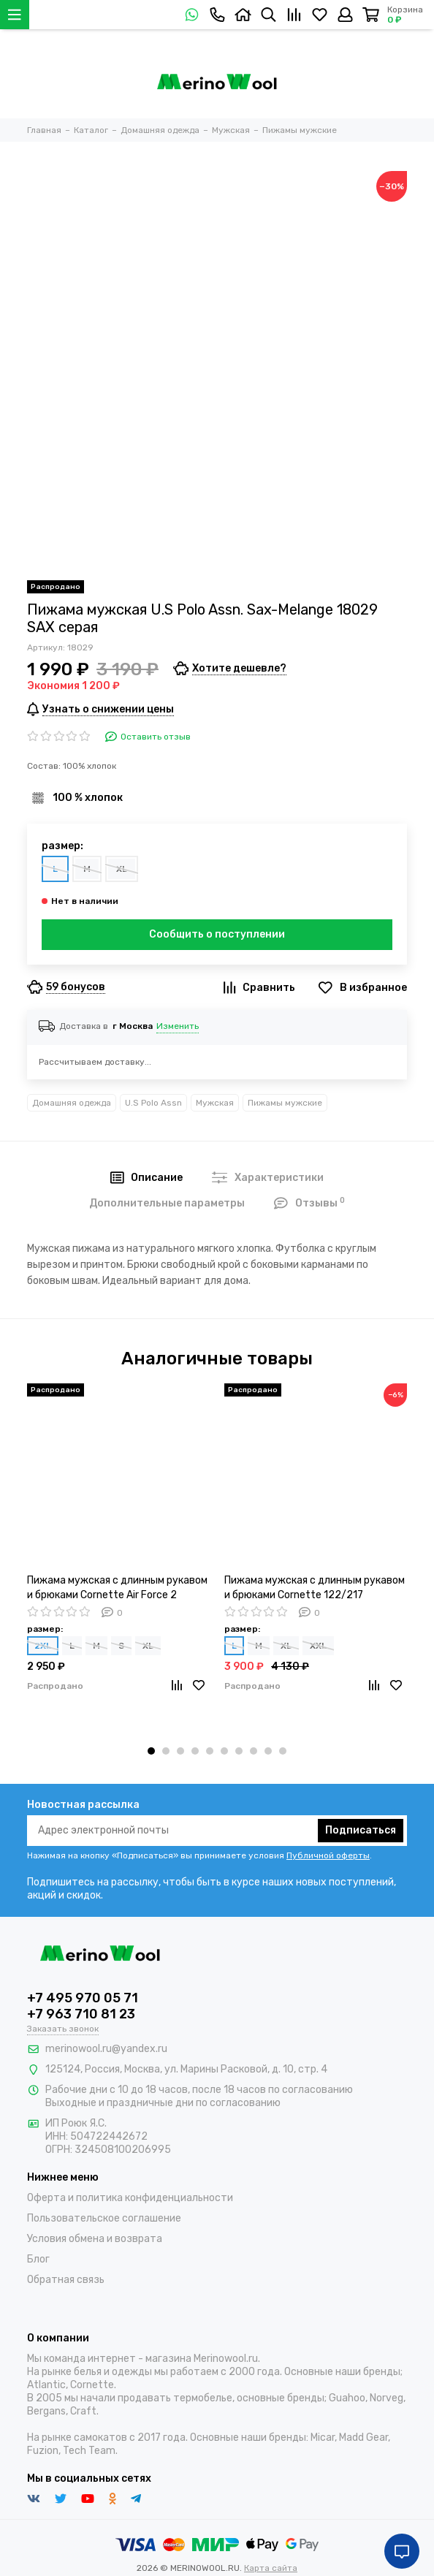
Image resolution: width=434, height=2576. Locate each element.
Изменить (177, 1026)
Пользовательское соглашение (104, 2218)
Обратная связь (65, 2279)
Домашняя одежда (71, 1103)
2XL (42, 1646)
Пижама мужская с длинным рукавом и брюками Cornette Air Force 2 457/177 (117, 1588)
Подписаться (360, 1830)
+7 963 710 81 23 (81, 2014)
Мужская (215, 1103)
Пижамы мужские (285, 1103)
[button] (151, 1751)
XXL (318, 1646)
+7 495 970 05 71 (82, 1998)
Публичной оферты (328, 1855)
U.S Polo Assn (153, 1103)
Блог (38, 2259)
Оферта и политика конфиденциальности (130, 2198)
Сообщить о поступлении (217, 934)
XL (121, 869)
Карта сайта (270, 2568)
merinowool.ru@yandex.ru (106, 2049)
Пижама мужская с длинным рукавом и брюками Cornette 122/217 (314, 1587)
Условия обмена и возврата (94, 2239)
